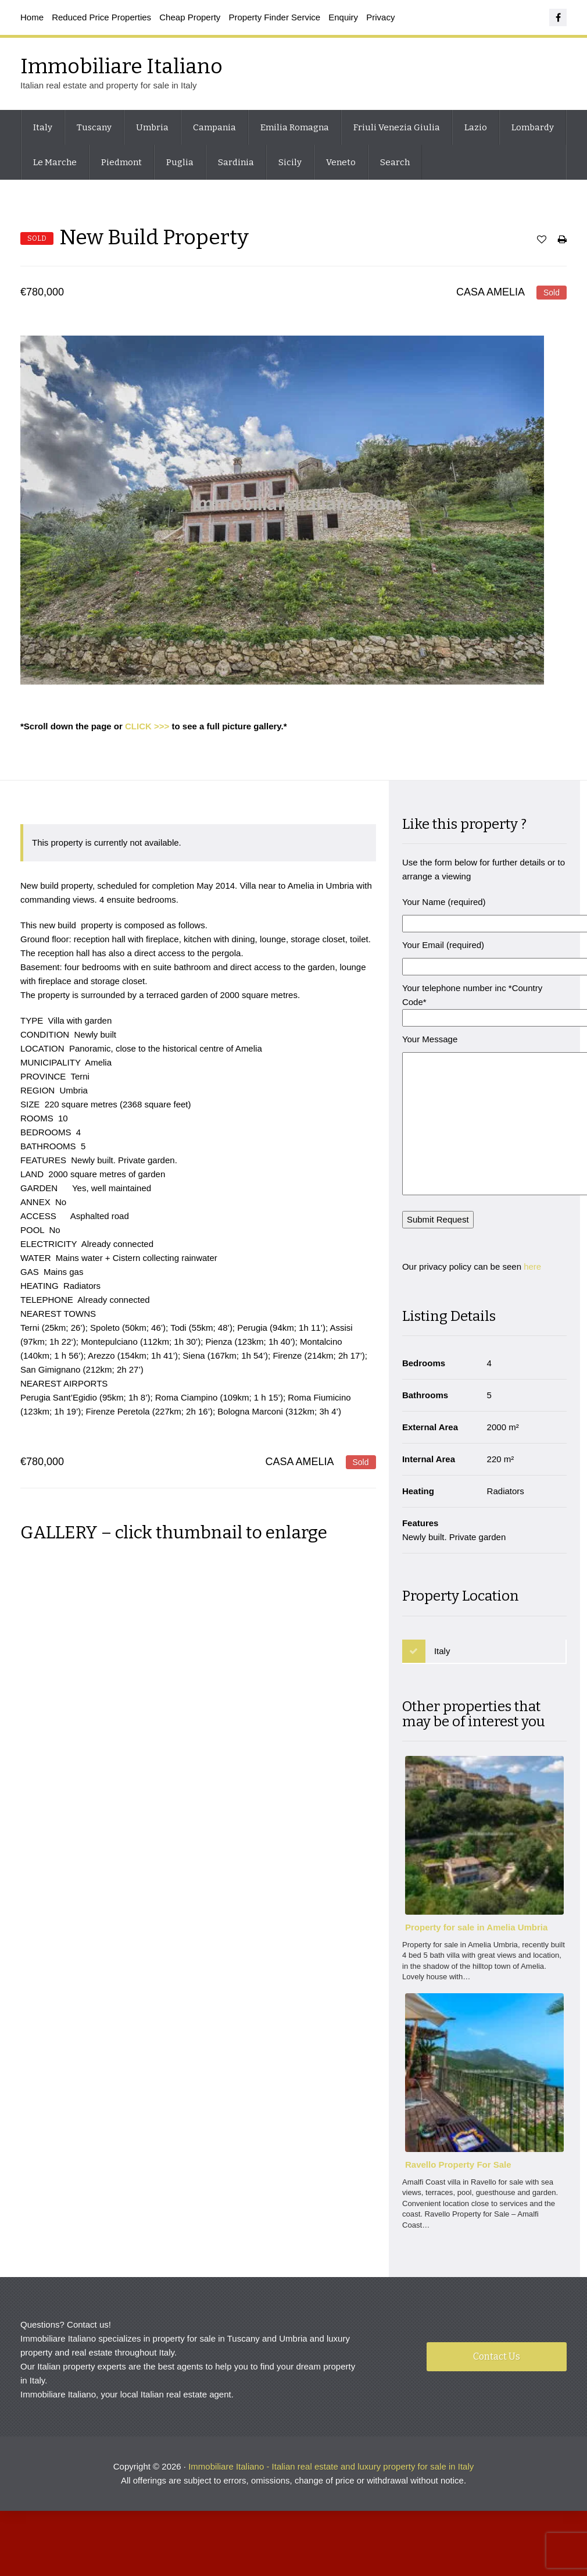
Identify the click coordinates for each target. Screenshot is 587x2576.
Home (32, 17)
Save (541, 242)
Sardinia (236, 162)
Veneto (341, 162)
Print (562, 242)
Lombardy (532, 127)
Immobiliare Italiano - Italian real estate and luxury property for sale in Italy (331, 2473)
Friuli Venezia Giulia (396, 127)
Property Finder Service (275, 17)
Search (395, 162)
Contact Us (496, 2363)
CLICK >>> (147, 726)
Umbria (152, 127)
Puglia (180, 162)
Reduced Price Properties (101, 17)
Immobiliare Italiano (121, 66)
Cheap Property (189, 17)
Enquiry (343, 17)
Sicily (290, 162)
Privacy (380, 17)
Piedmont (121, 162)
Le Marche (55, 162)
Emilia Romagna (294, 127)
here (534, 1277)
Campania (214, 127)
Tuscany (94, 127)
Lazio (475, 127)
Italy (42, 127)
